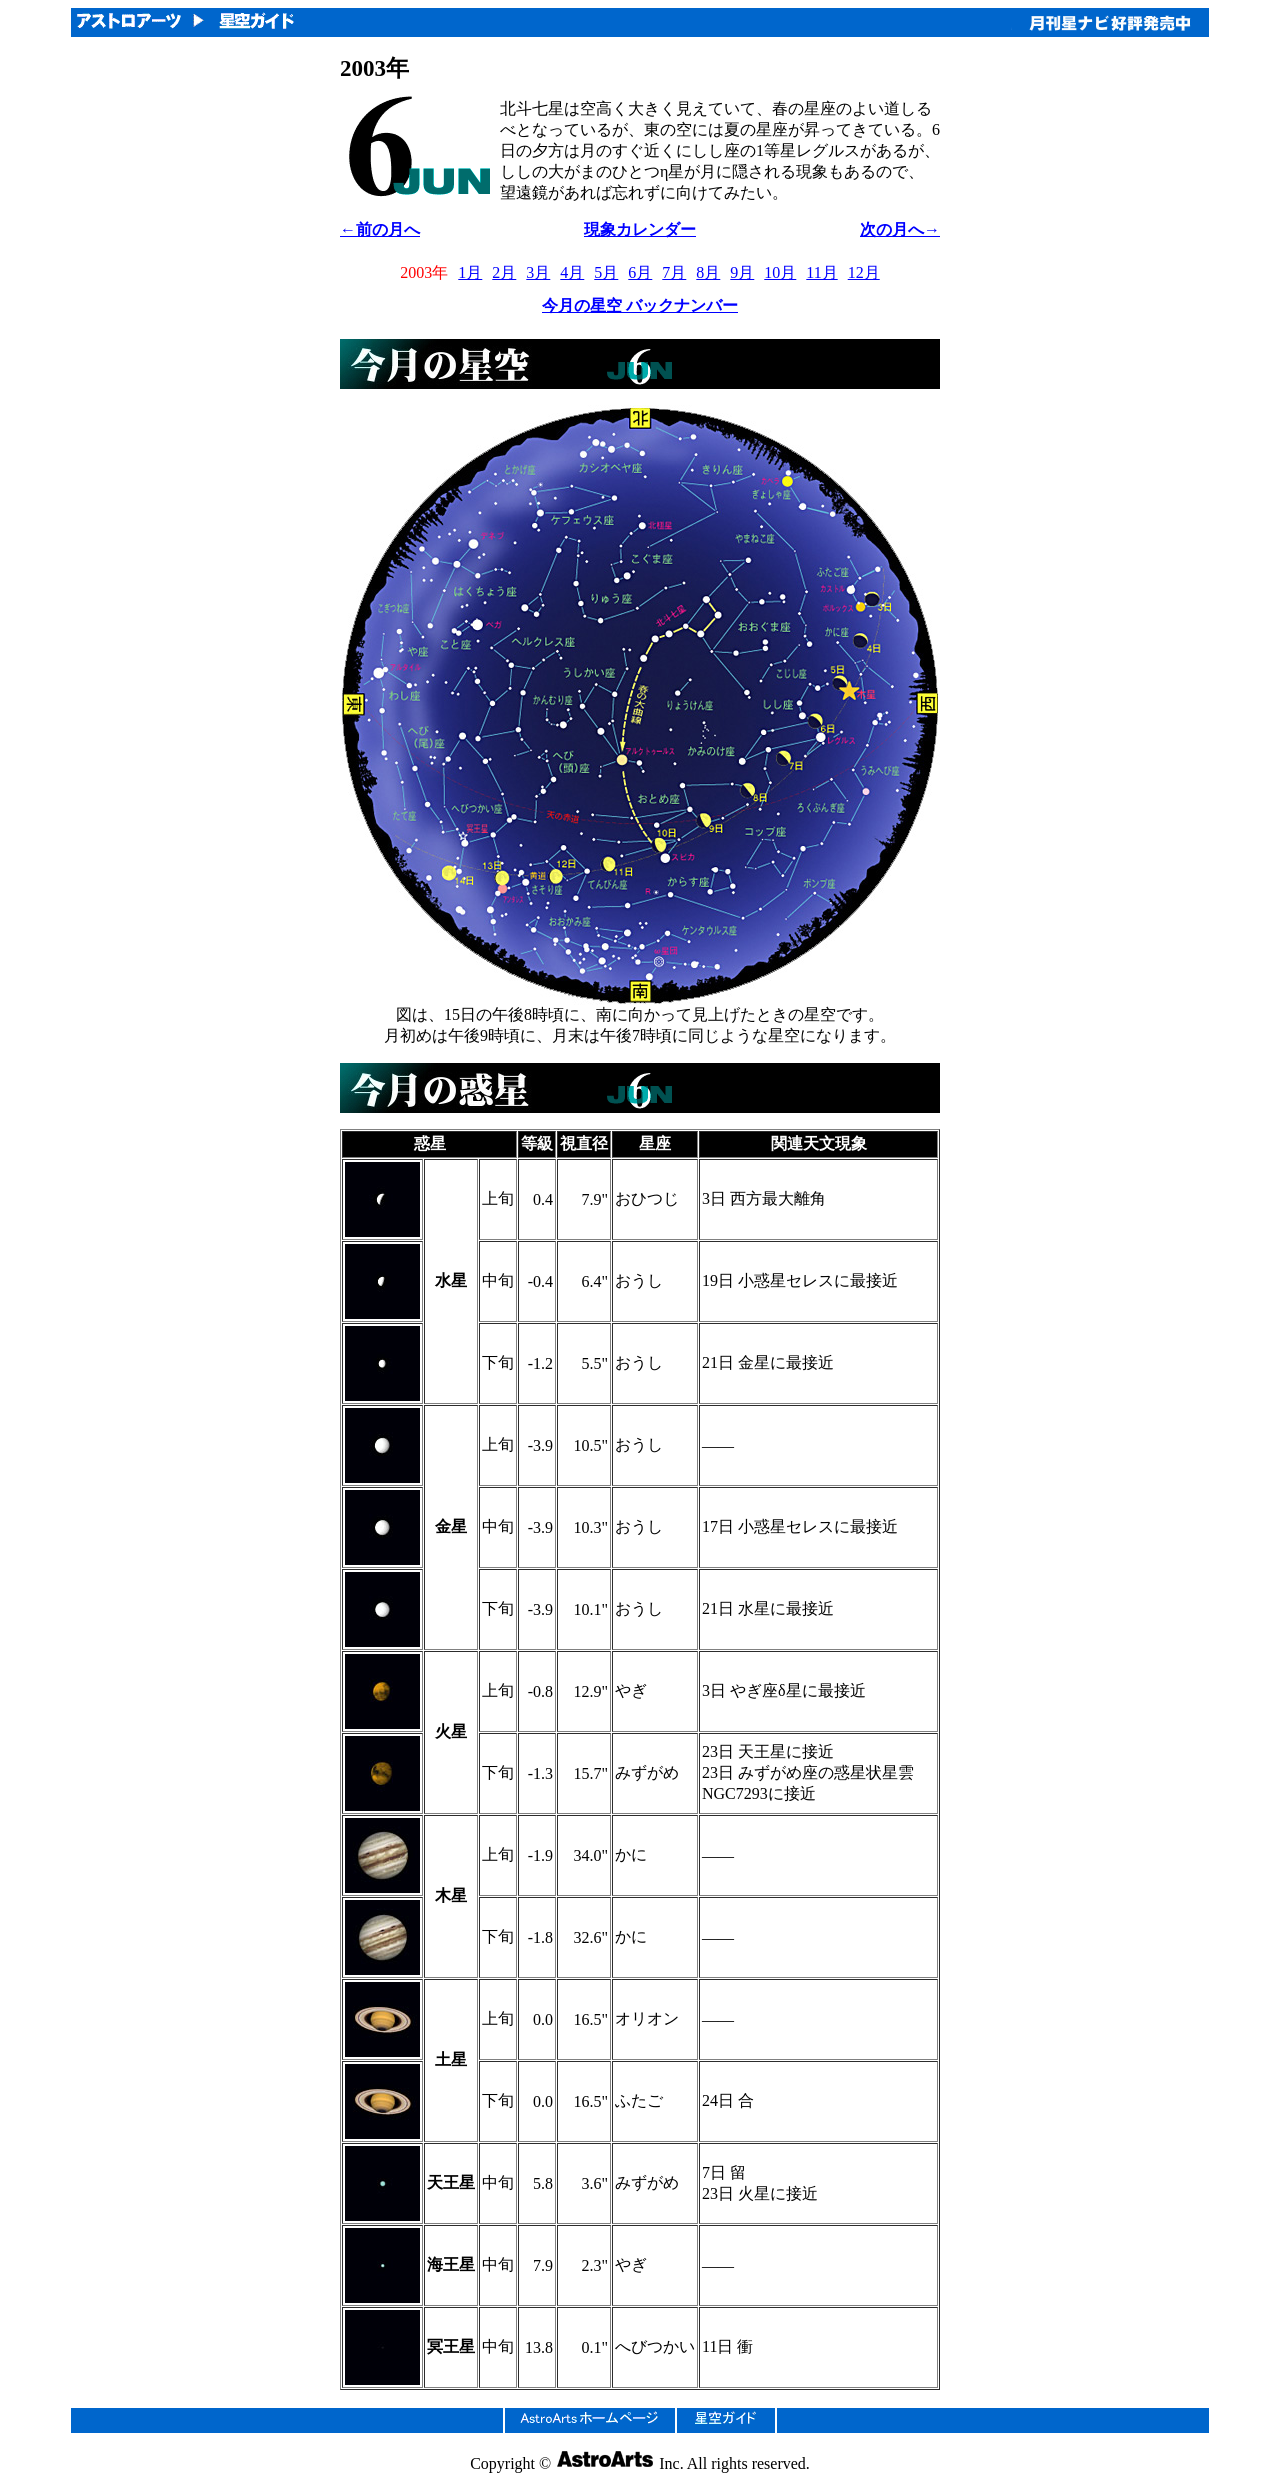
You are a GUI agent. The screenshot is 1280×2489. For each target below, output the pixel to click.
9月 (742, 272)
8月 (708, 272)
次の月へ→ (900, 229)
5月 (606, 272)
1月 (470, 272)
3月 (538, 272)
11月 (821, 272)
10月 (780, 272)
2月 (504, 272)
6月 (640, 272)
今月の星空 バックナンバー (640, 305)
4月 (572, 272)
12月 (864, 272)
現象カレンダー (640, 229)
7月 (674, 272)
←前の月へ (380, 229)
